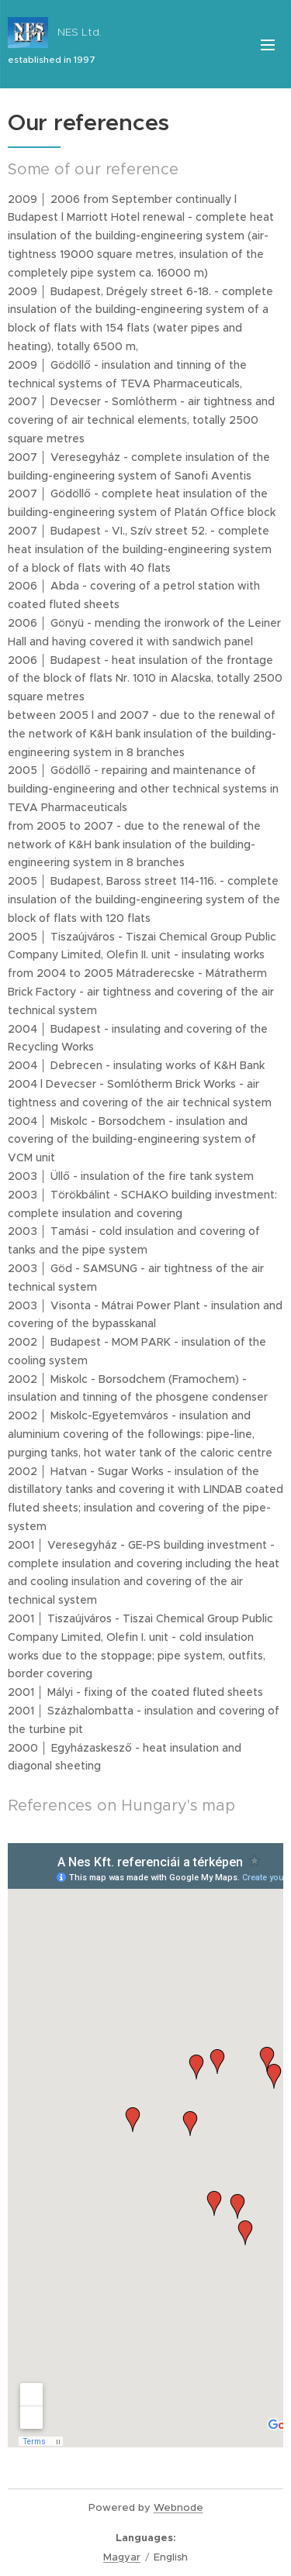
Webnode (178, 2507)
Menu (268, 45)
